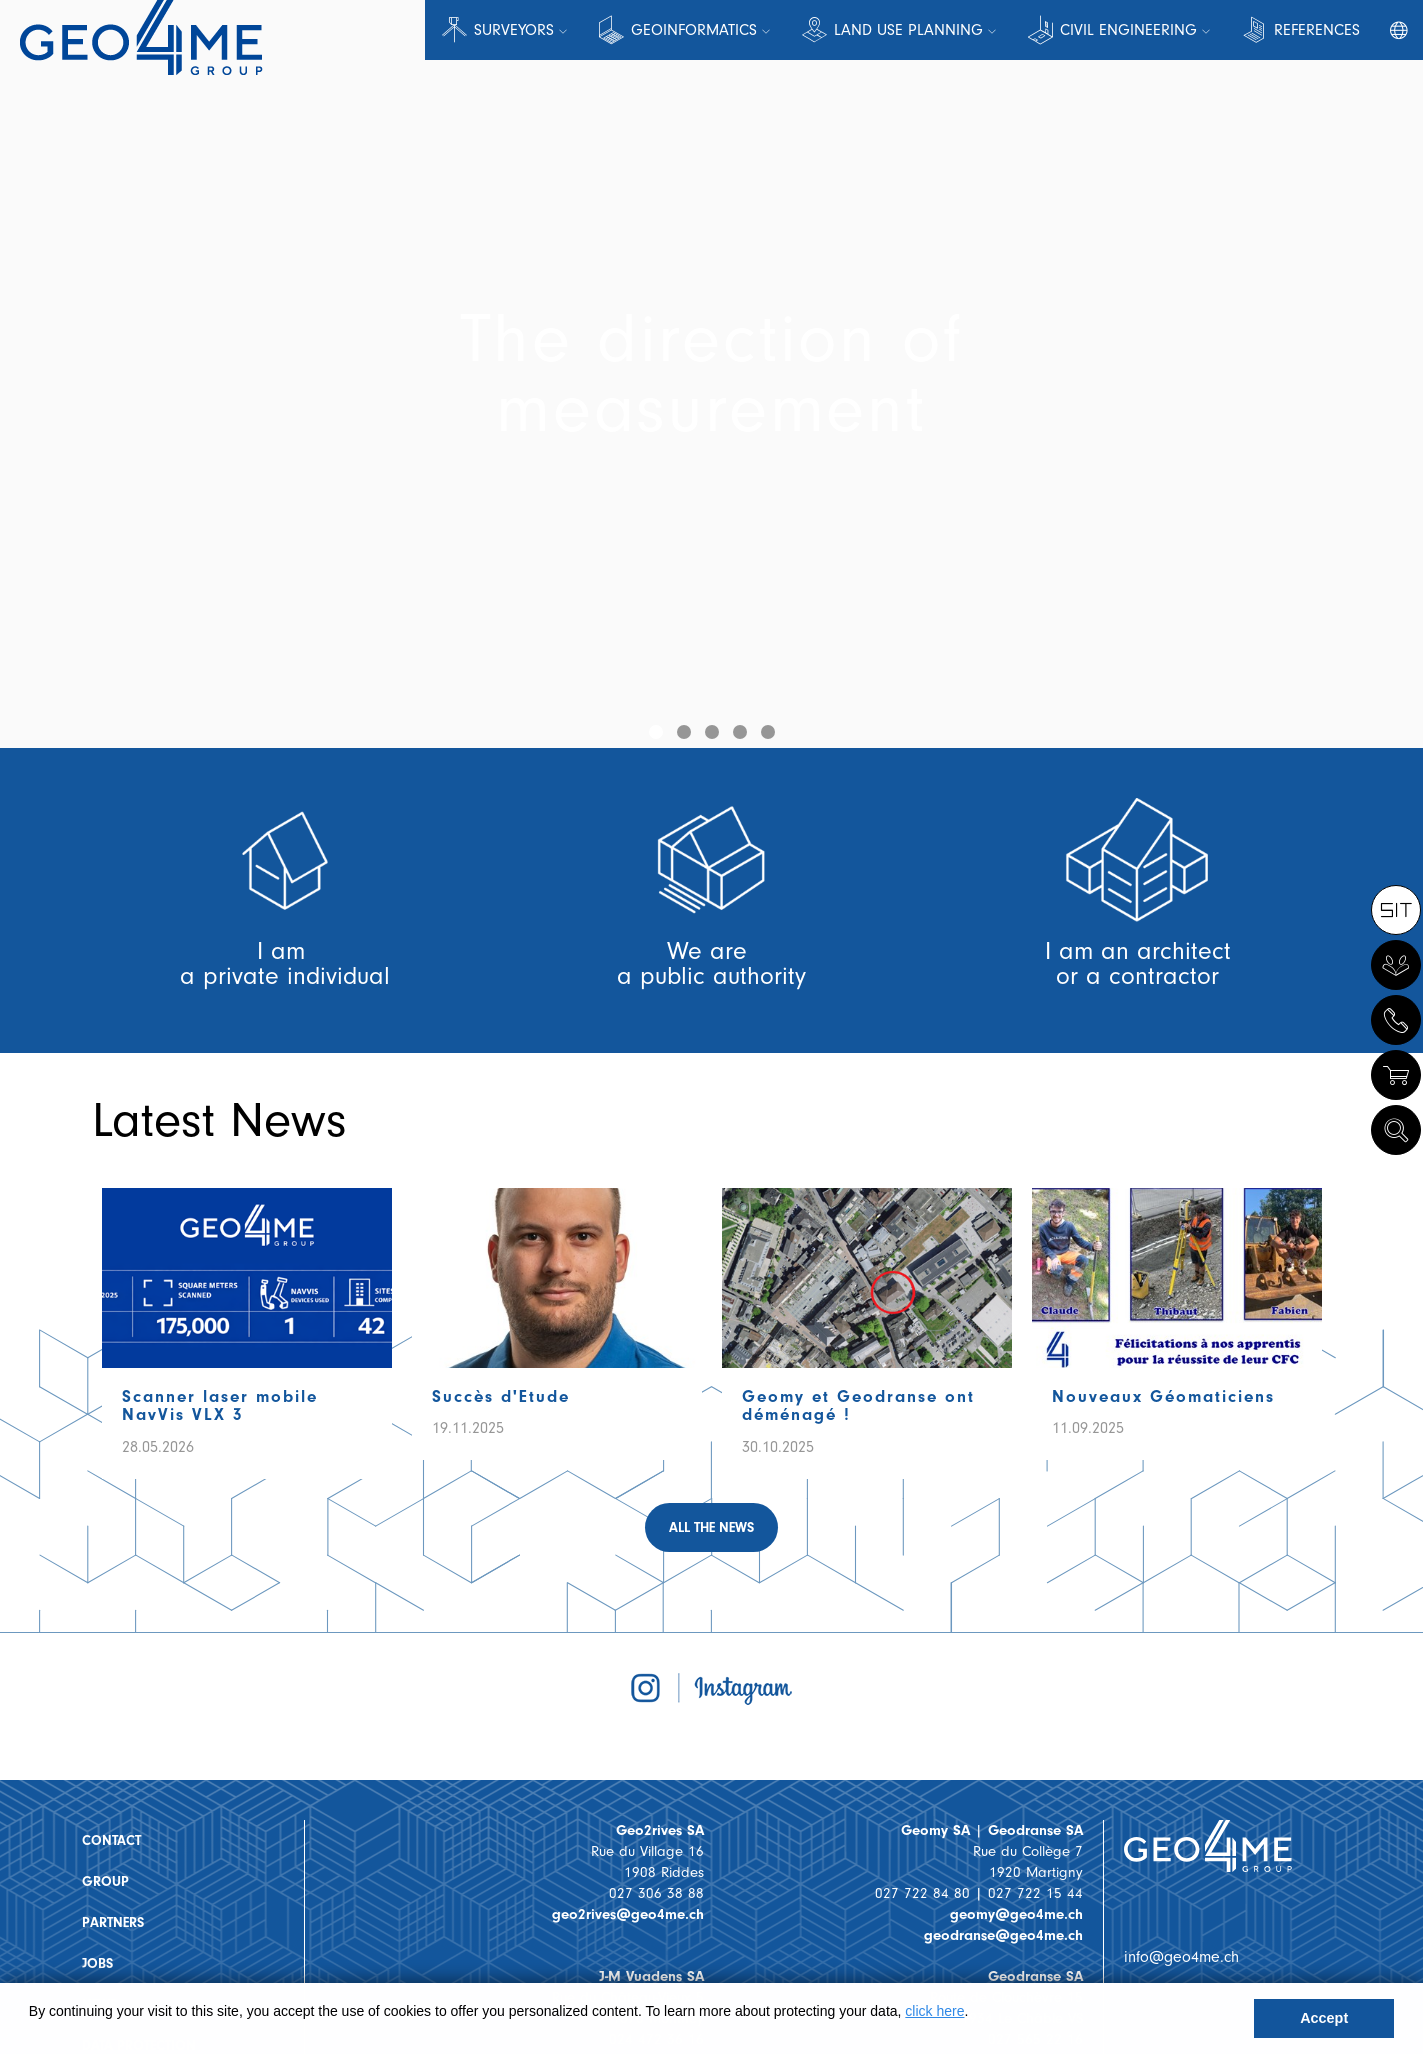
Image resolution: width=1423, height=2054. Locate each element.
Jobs (97, 1963)
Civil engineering (1128, 30)
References (1317, 30)
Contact (111, 1840)
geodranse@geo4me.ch (1003, 1935)
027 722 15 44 (1035, 1893)
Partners (113, 1922)
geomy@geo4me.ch (1016, 1914)
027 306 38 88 (656, 1893)
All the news (711, 1527)
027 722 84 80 (922, 1893)
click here (934, 2011)
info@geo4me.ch (1181, 1957)
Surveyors (514, 30)
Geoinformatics (694, 30)
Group (105, 1881)
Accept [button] (1324, 2018)
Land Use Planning (908, 30)
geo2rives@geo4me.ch (628, 1914)
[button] (656, 732)
